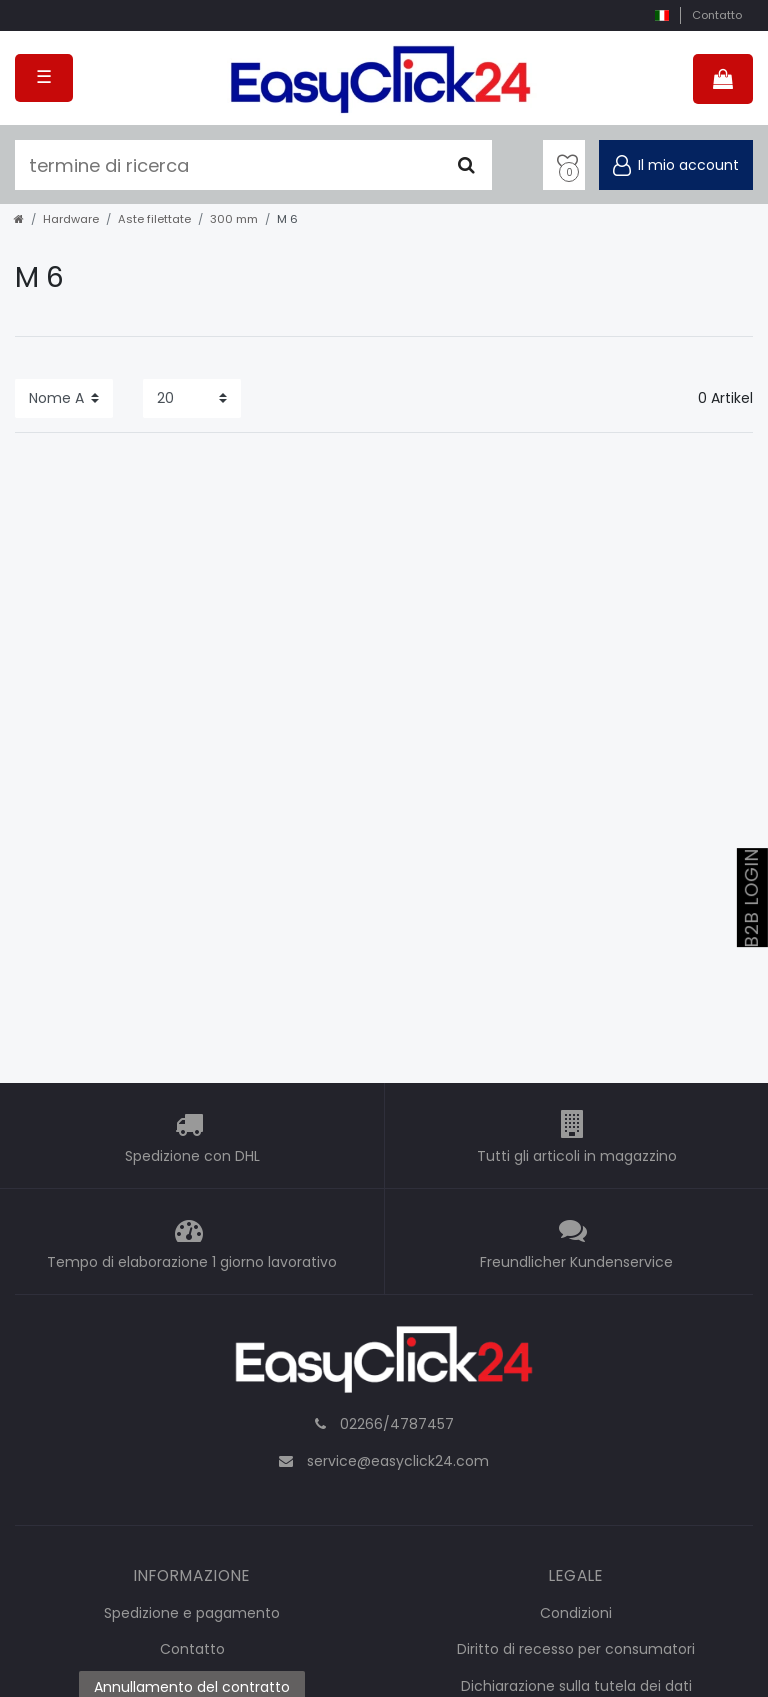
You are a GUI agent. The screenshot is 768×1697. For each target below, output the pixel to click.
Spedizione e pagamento (192, 1613)
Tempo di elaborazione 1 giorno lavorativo (192, 1262)
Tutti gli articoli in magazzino (577, 1156)
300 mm (234, 219)
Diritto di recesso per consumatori (576, 1649)
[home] (19, 219)
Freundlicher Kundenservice (576, 1262)
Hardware (71, 219)
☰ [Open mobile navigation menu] (44, 77)
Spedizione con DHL (192, 1156)
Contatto (717, 15)
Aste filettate (154, 219)
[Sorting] (64, 398)
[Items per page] (192, 398)
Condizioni (576, 1613)
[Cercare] (466, 165)
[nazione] (661, 15)
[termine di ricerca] (228, 165)
